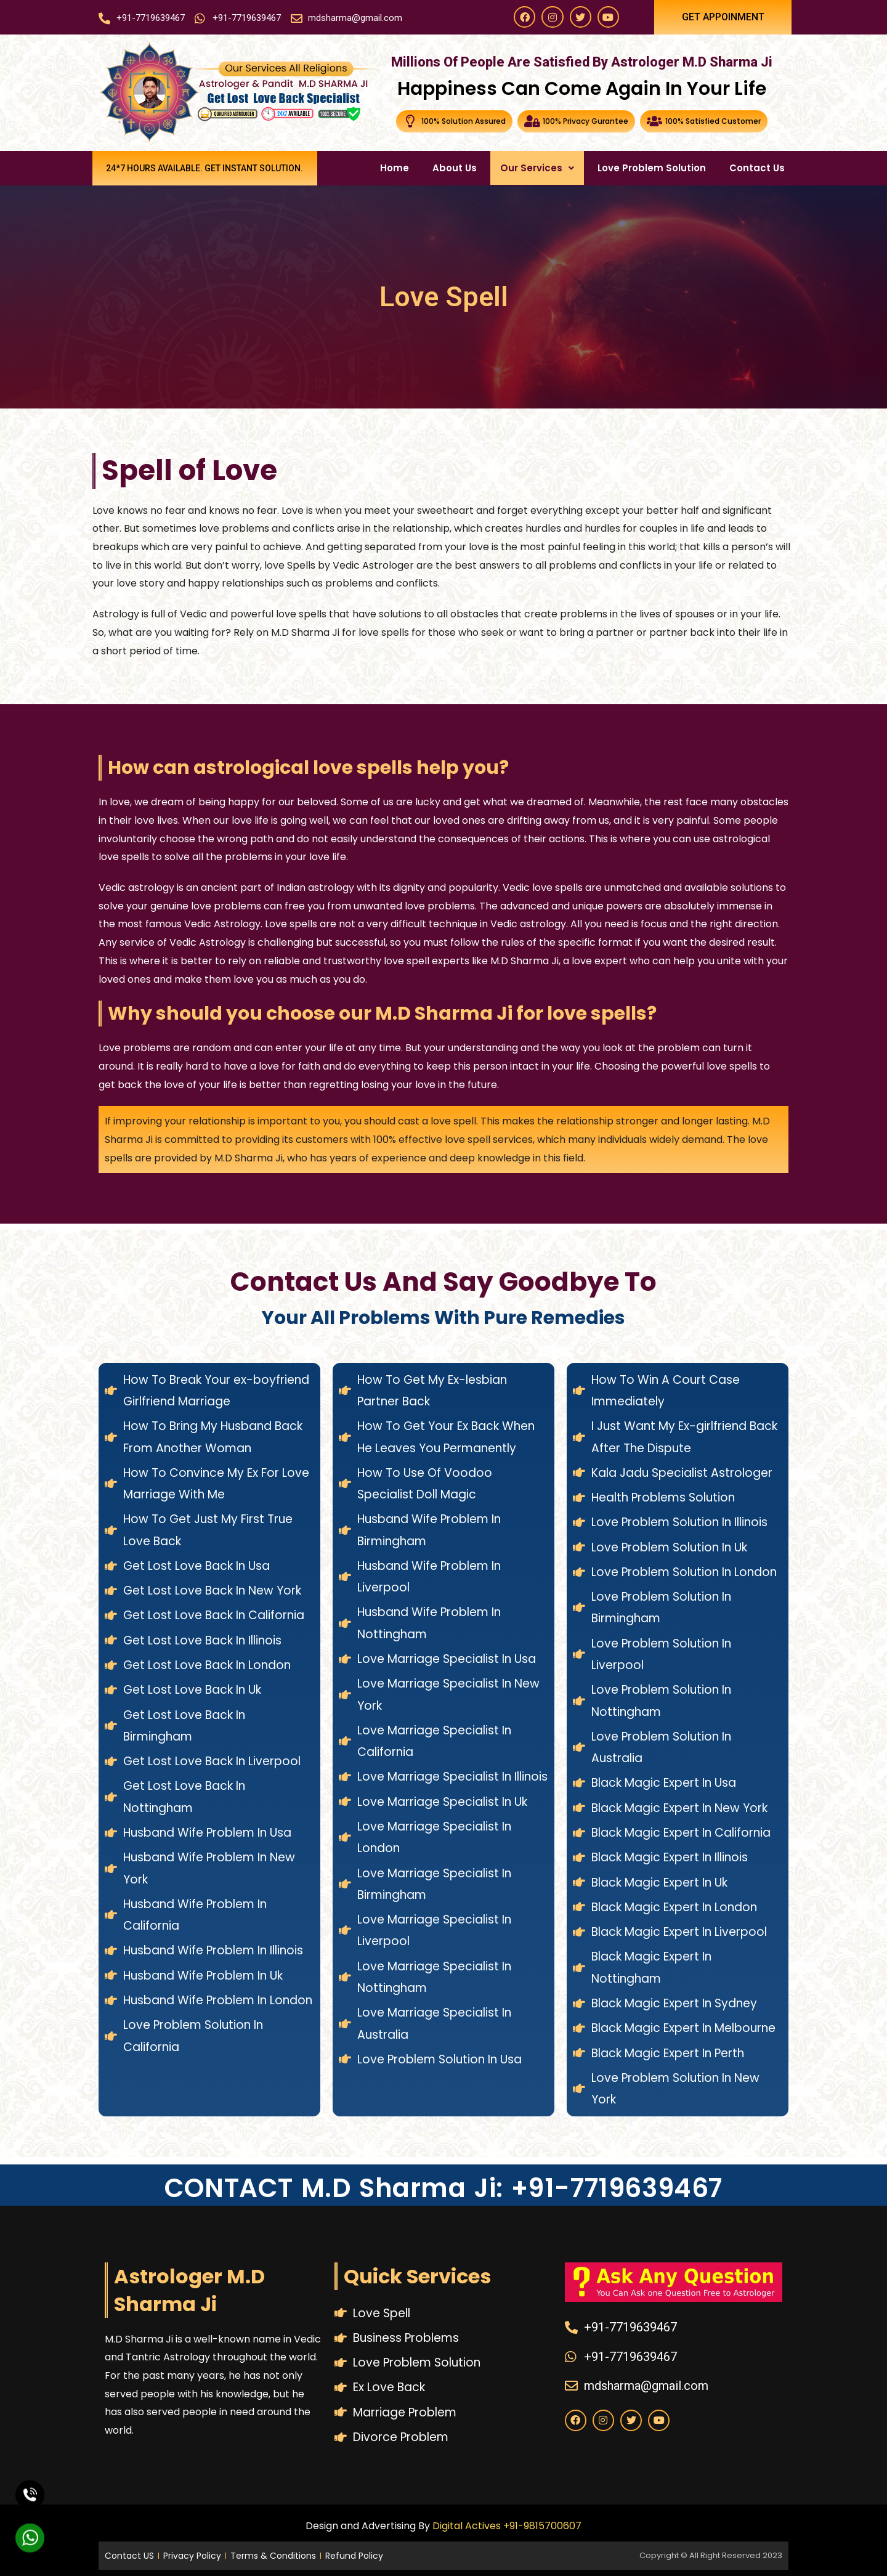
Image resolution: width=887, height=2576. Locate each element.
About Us (454, 167)
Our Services (537, 167)
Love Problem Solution (651, 167)
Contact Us (757, 167)
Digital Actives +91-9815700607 (506, 2526)
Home (394, 167)
